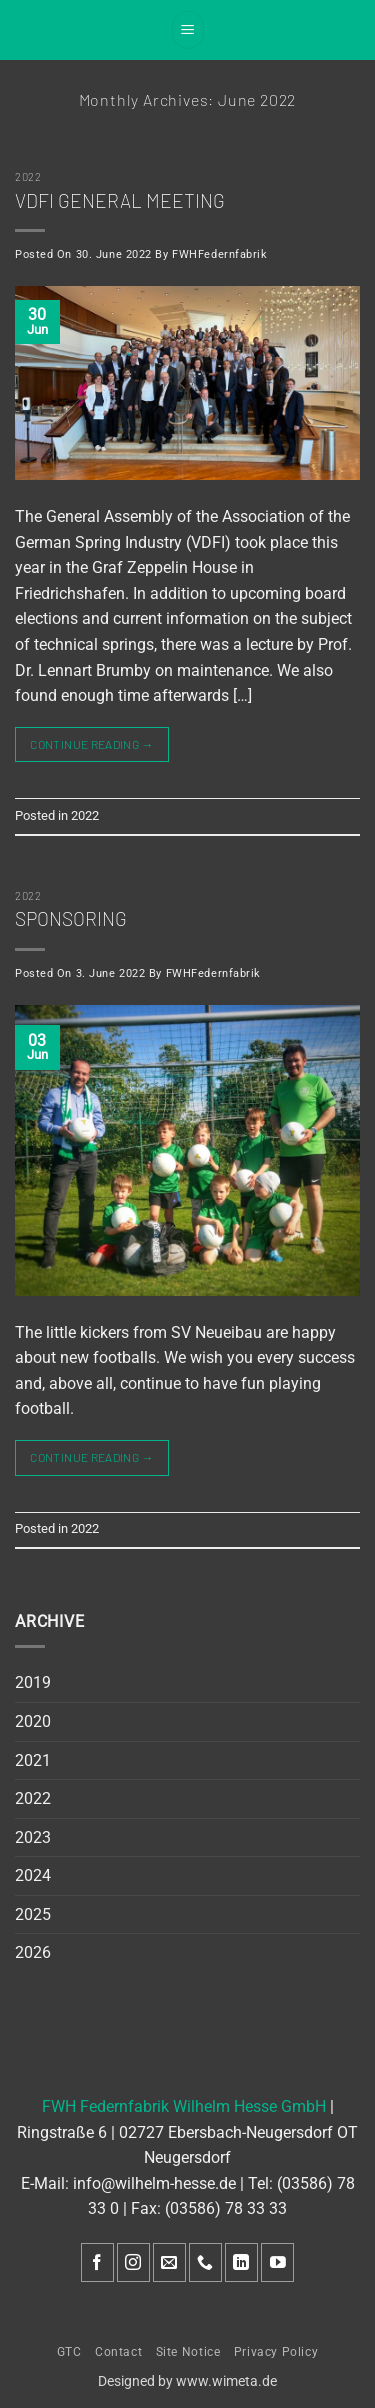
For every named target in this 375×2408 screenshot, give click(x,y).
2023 (33, 1837)
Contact (118, 2352)
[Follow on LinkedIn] (241, 2262)
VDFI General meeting (120, 200)
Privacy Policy (276, 2352)
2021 (33, 1760)
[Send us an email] (169, 2262)
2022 (28, 176)
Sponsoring (71, 918)
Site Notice (188, 2352)
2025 (33, 1914)
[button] (188, 30)
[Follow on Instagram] (133, 2262)
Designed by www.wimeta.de (187, 2381)
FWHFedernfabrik (219, 254)
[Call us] (205, 2262)
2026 (33, 1952)
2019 (33, 1682)
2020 (33, 1721)
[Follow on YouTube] (277, 2262)
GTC (69, 2352)
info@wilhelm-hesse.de (154, 2183)
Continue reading (92, 744)
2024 (33, 1875)
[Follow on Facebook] (97, 2262)
